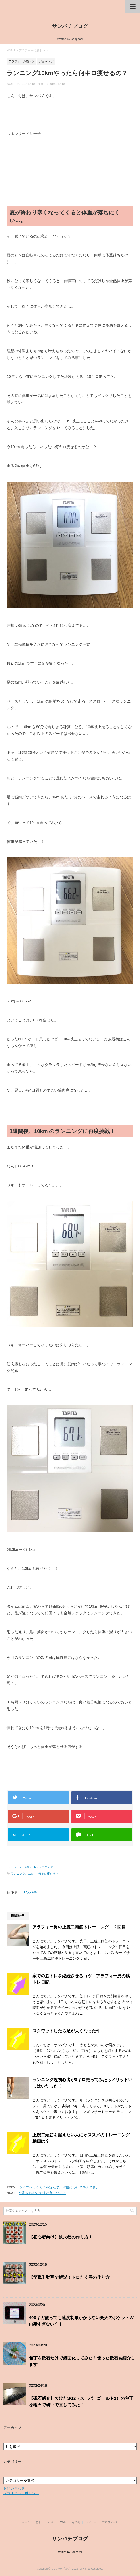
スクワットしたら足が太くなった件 (66, 2031)
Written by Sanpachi (70, 2552)
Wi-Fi (63, 2522)
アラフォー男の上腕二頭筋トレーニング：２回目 (79, 1927)
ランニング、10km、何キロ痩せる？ (35, 1873)
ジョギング (46, 1867)
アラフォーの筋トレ (24, 1867)
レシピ (50, 2522)
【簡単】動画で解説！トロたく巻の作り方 (69, 2277)
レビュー (91, 2522)
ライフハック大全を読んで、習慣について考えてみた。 (61, 2187)
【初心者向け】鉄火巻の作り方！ (61, 2237)
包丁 (38, 2522)
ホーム (26, 2522)
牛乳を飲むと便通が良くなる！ (42, 2193)
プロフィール (110, 2522)
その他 (76, 2522)
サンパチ (29, 1892)
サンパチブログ (70, 26)
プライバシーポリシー (21, 2493)
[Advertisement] (70, 170)
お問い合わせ (14, 2488)
